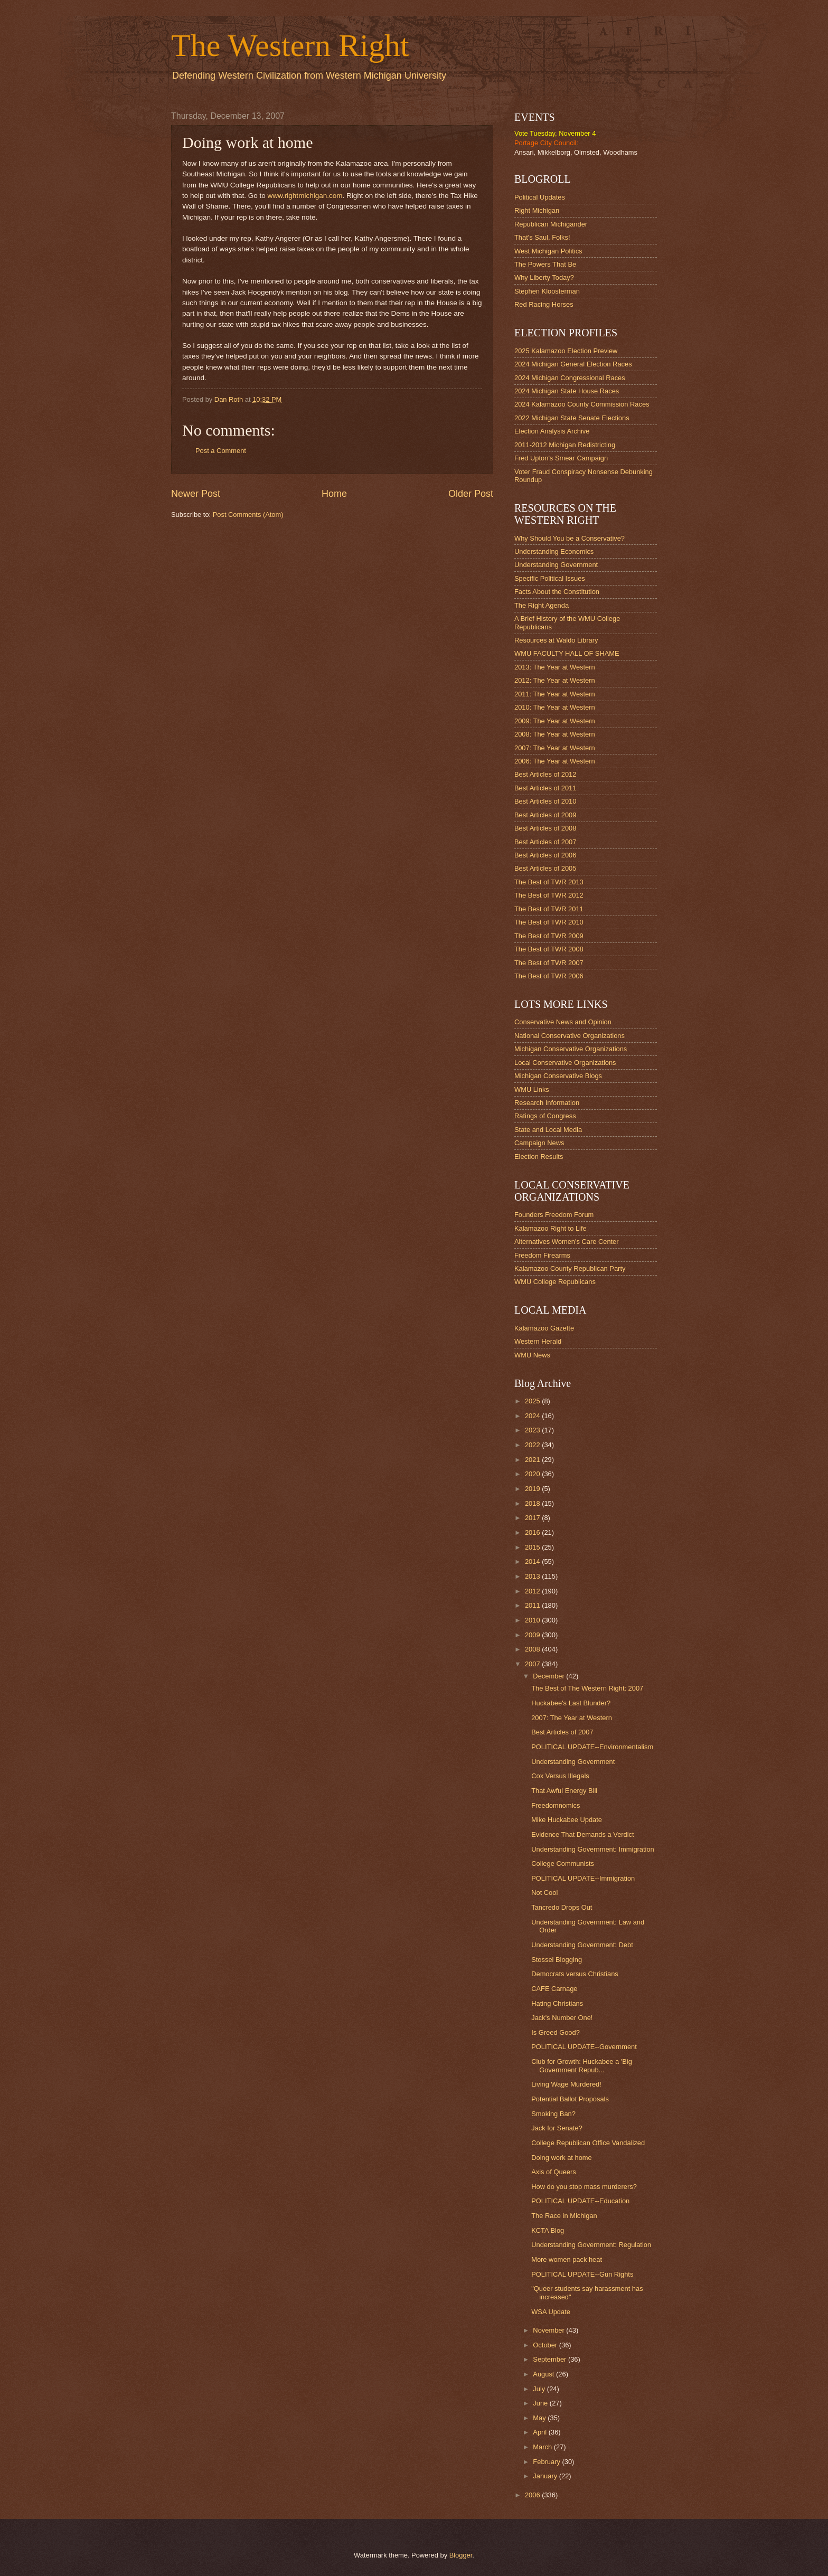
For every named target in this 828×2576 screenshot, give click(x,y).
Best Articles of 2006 (545, 855)
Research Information (546, 1103)
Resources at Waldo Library (556, 640)
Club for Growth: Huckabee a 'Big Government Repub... (581, 2065)
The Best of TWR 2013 (549, 882)
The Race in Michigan (564, 2216)
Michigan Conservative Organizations (570, 1049)
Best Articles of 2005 (545, 868)
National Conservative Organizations (569, 1036)
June (541, 2403)
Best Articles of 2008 (545, 828)
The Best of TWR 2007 (549, 963)
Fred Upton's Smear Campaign (561, 458)
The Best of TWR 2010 (549, 922)
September (550, 2359)
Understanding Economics (554, 551)
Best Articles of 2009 (545, 815)
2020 (533, 1474)
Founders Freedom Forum (554, 1215)
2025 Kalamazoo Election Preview (565, 351)
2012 (533, 1591)
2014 (533, 1561)
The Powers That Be (545, 264)
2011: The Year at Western (554, 694)
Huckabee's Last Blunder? (570, 1703)
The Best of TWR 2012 (549, 895)
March (543, 2447)
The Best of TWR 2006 (549, 976)
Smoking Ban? (553, 2114)
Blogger (461, 2555)
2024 (533, 1416)
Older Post (470, 493)
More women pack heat (566, 2259)
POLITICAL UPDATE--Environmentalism (592, 1747)
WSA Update (550, 2312)
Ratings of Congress (545, 1116)
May (540, 2418)
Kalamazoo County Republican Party (569, 1268)
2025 (533, 1401)
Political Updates (539, 197)
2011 (533, 1605)
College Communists (562, 1863)
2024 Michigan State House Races (566, 391)
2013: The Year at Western (554, 667)
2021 (533, 1460)
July (540, 2389)
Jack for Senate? (556, 2128)
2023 (533, 1430)
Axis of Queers (553, 2172)
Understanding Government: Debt (582, 1945)
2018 (533, 1503)
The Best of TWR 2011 (549, 909)
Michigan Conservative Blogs (558, 1076)
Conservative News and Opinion (562, 1022)
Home (334, 493)
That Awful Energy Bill (564, 1791)
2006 (533, 2495)
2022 (533, 1445)
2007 (533, 1664)
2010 (533, 1620)
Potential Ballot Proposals (570, 2099)
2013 (533, 1576)
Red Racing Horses (543, 304)
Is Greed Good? (555, 2032)
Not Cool (544, 1892)
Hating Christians (557, 2003)
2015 (533, 1547)
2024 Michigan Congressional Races (569, 378)
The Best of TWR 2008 (549, 949)
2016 (533, 1532)
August (544, 2374)
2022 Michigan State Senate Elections (571, 418)
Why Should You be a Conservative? (569, 538)
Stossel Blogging (556, 1960)
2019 (533, 1489)
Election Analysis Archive (551, 431)
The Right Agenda (541, 605)
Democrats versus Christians (574, 1974)
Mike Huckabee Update (566, 1820)
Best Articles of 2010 (545, 801)
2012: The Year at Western (554, 680)
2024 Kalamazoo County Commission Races (581, 404)
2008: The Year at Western (554, 734)
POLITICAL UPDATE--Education (580, 2201)
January (546, 2476)
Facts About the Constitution (556, 592)
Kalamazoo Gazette (544, 1328)
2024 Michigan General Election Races (573, 364)
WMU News (532, 1355)
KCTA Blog (547, 2230)
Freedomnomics (555, 1805)
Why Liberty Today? (544, 277)
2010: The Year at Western (554, 707)
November (549, 2330)
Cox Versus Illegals (560, 1776)
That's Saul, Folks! (542, 237)
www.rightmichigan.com (305, 196)
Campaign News (539, 1143)
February (547, 2462)
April (540, 2432)
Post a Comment (220, 451)
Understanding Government (556, 565)
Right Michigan (536, 210)
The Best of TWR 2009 (549, 936)
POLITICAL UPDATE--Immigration (583, 1878)
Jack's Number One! (561, 2018)
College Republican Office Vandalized (588, 2143)
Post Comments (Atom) (248, 514)
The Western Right (290, 45)
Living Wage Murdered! (566, 2084)
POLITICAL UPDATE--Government (584, 2047)
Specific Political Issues (549, 578)
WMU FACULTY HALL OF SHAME (566, 653)
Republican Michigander (550, 224)
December (549, 1676)
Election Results (538, 1156)
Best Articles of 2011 (545, 788)
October (546, 2345)
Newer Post (195, 493)
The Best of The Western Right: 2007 (587, 1688)
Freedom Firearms (542, 1255)
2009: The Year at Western (554, 721)
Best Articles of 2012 (545, 774)
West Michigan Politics (548, 251)
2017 (533, 1518)
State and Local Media (548, 1130)
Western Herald (537, 1341)
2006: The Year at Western (554, 761)
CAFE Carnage (554, 1989)
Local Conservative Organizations (565, 1063)
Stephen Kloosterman (547, 291)
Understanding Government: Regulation (591, 2245)
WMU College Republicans (555, 1282)
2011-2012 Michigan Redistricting (564, 445)
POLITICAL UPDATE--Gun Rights (582, 2274)
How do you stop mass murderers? (584, 2187)
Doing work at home (561, 2158)
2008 (533, 1649)
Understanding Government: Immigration (592, 1849)
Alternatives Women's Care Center (566, 1241)
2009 (533, 1635)
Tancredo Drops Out (561, 1907)
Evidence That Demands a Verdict (582, 1834)
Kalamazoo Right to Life (550, 1228)
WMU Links (531, 1089)
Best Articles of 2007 (545, 842)
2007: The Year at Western (554, 748)
